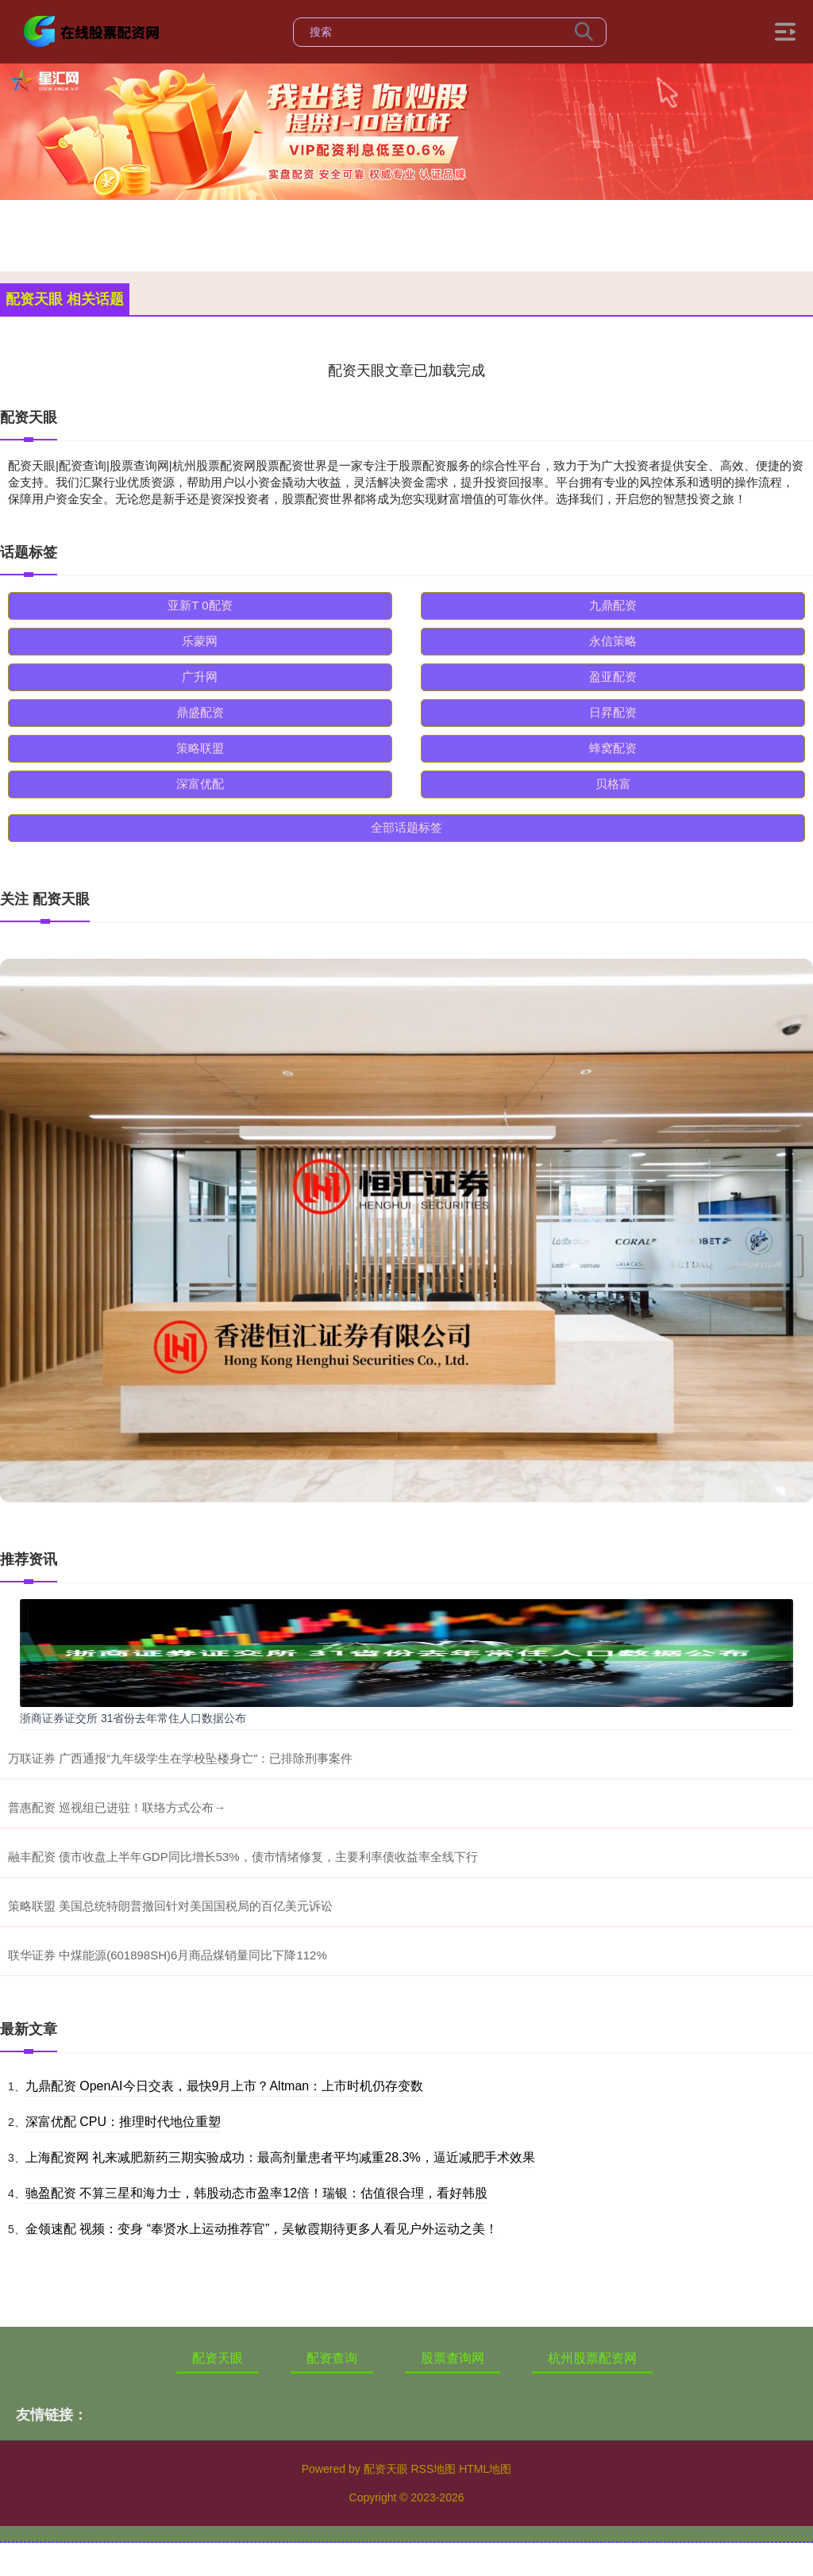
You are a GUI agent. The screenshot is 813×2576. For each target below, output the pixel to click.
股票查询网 (452, 2358)
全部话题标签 (406, 827)
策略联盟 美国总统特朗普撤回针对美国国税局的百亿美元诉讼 (170, 1906)
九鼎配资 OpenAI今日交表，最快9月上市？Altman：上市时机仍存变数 (224, 2086)
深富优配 (200, 783)
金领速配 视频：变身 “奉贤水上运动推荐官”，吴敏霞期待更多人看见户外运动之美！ (262, 2229)
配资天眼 (217, 2358)
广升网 (200, 676)
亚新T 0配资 (200, 605)
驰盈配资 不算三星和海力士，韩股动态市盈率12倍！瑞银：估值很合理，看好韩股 (256, 2193)
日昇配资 (613, 712)
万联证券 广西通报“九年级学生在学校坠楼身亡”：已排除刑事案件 (180, 1758)
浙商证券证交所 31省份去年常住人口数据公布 (133, 1718)
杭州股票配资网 (592, 2358)
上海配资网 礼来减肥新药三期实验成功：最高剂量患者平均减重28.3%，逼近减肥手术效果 (280, 2157)
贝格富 (613, 783)
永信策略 (613, 641)
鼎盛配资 (200, 712)
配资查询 (331, 2358)
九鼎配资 (613, 605)
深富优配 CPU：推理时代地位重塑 (123, 2121)
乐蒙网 (200, 641)
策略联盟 (200, 748)
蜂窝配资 (613, 748)
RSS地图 (433, 2469)
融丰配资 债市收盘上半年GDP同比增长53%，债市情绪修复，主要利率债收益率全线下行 (243, 1856)
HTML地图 (485, 2469)
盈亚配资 (613, 676)
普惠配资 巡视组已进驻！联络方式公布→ (116, 1807)
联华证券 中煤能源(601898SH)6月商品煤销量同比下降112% (167, 1955)
